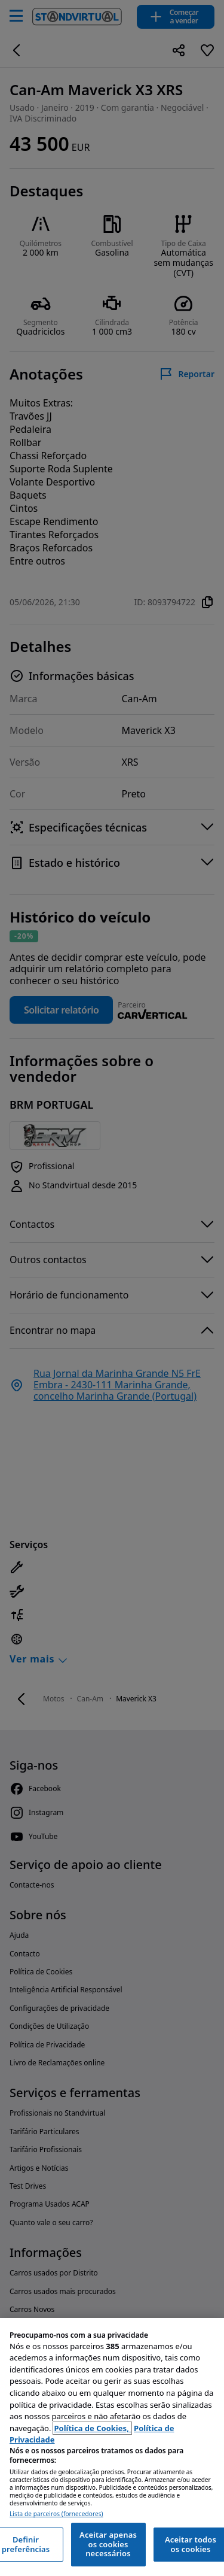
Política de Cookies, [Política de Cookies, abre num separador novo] (92, 2428)
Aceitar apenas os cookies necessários (108, 2544)
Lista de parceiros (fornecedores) (56, 2514)
